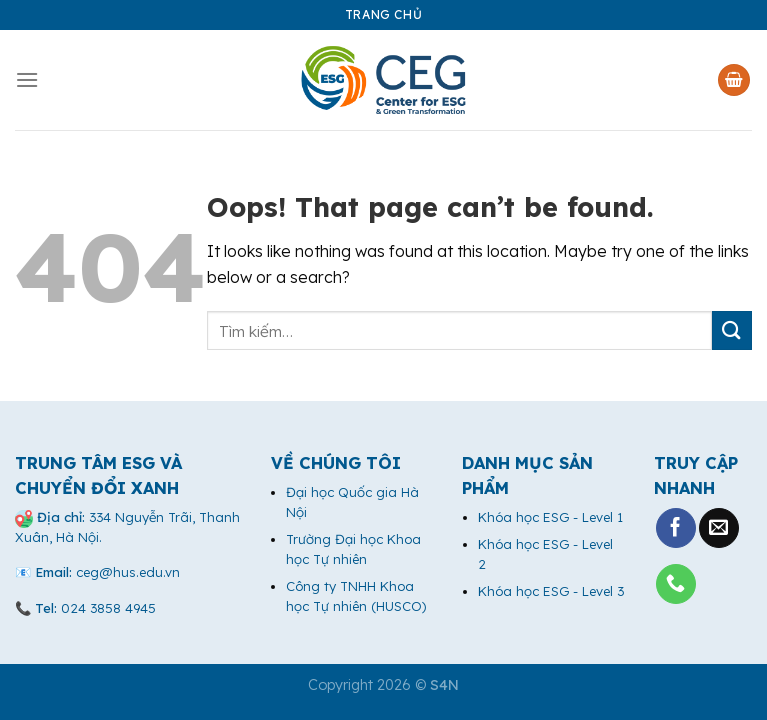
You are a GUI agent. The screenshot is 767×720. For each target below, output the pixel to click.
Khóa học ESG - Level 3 (551, 591)
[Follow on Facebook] (676, 528)
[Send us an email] (719, 528)
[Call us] (676, 584)
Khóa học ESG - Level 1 (550, 517)
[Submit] (732, 330)
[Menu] (27, 79)
